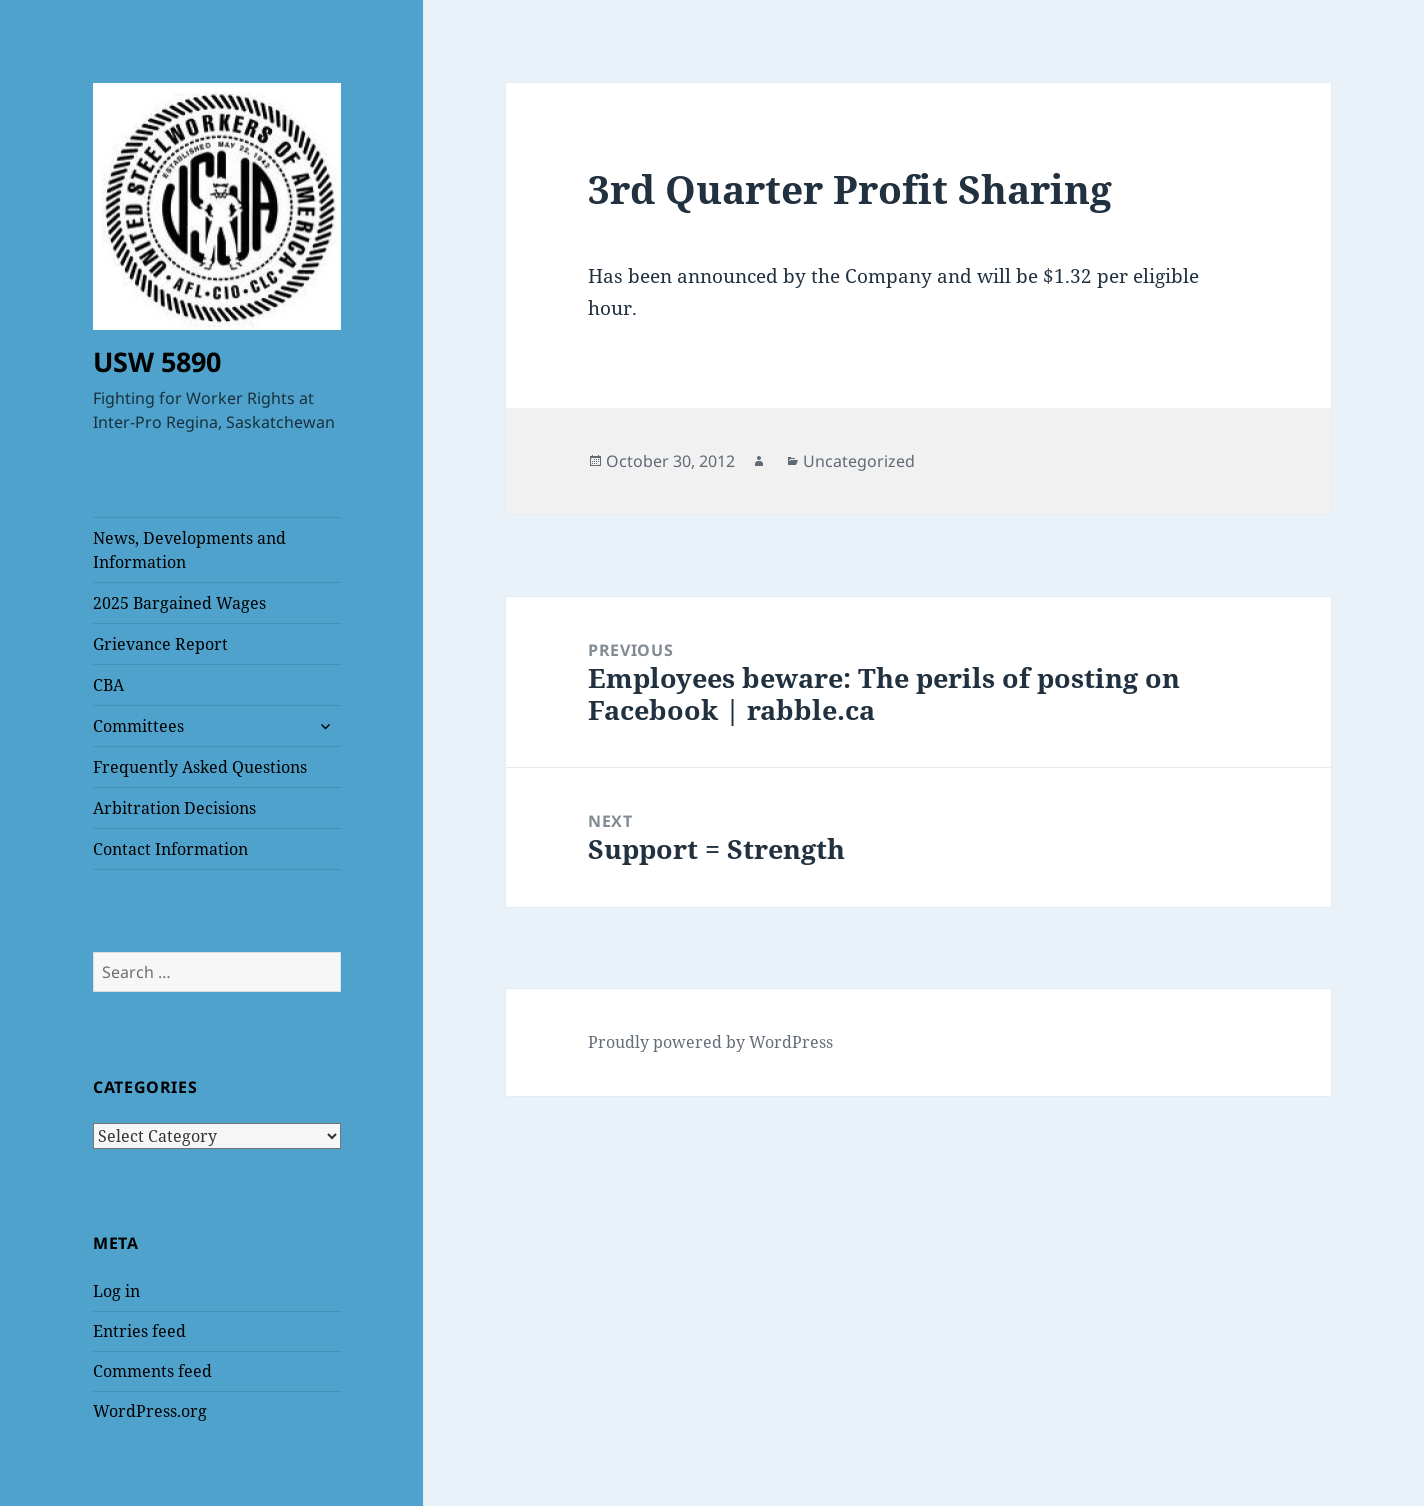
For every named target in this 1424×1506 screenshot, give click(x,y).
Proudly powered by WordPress (710, 1042)
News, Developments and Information (189, 550)
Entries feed (139, 1331)
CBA (108, 685)
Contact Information (170, 849)
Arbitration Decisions (174, 808)
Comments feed (152, 1371)
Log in (116, 1291)
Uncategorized (859, 461)
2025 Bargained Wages (179, 603)
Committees (138, 726)
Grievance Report (160, 644)
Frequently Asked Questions (200, 767)
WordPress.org (150, 1411)
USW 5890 (157, 361)
